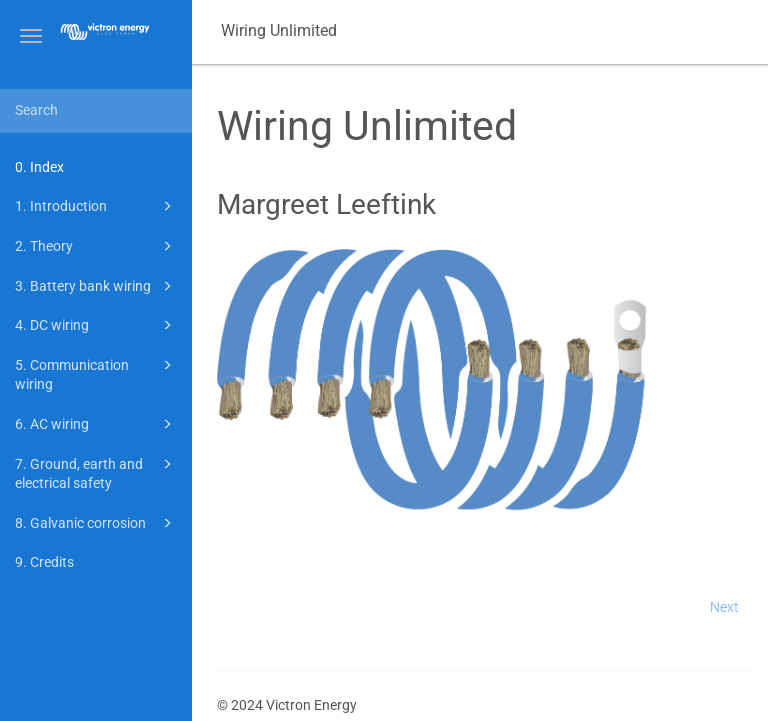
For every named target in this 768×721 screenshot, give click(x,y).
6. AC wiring (96, 424)
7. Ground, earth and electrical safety (96, 472)
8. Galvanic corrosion (96, 523)
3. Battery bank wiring (96, 286)
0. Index (39, 167)
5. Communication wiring (96, 373)
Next (724, 607)
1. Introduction (96, 206)
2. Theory (96, 246)
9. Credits (44, 562)
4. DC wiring (96, 325)
